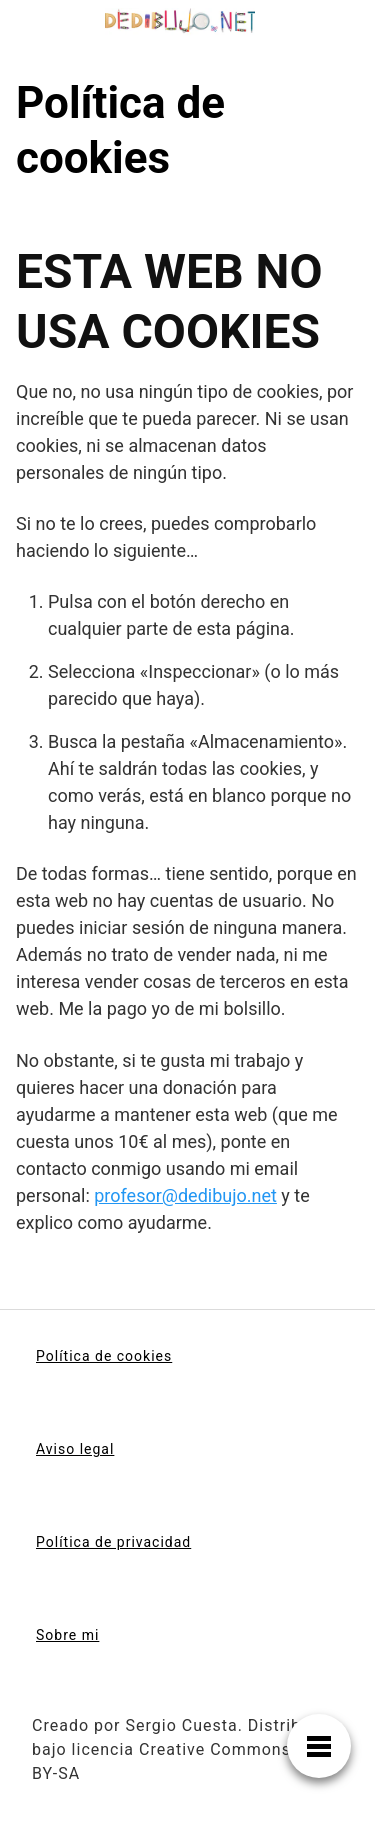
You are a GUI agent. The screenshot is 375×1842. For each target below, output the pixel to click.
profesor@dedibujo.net (185, 1195)
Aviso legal (75, 1449)
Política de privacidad (113, 1542)
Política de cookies (104, 1356)
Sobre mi (67, 1635)
